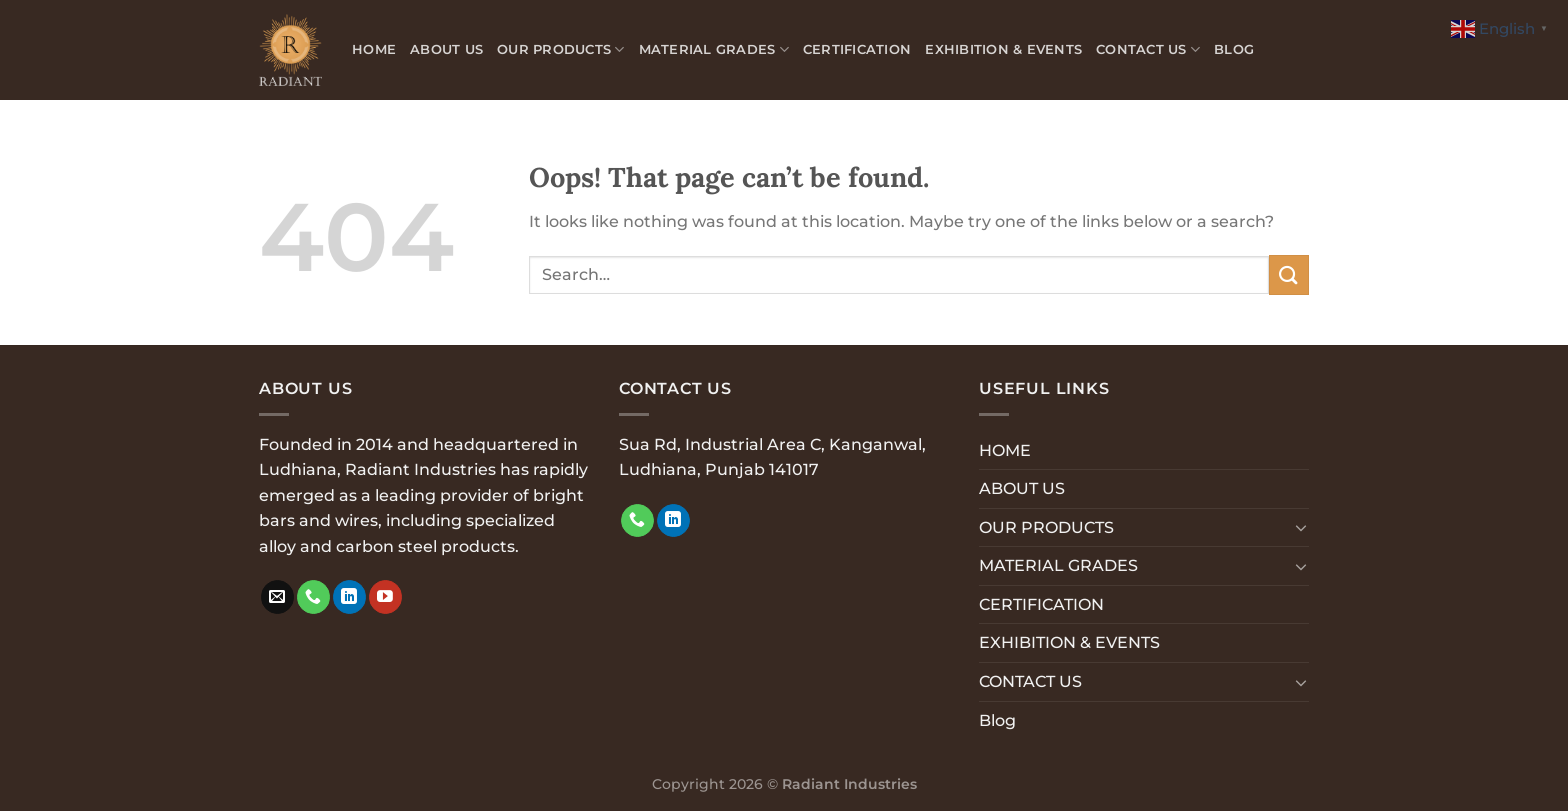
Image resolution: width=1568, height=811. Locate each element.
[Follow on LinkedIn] (349, 597)
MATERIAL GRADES (714, 49)
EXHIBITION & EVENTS (1003, 49)
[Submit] (1289, 274)
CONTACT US (1148, 49)
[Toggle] (1301, 527)
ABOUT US (446, 49)
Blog (1234, 49)
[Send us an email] (277, 597)
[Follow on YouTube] (385, 597)
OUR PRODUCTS (561, 49)
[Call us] (313, 597)
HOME (374, 49)
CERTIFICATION (857, 49)
